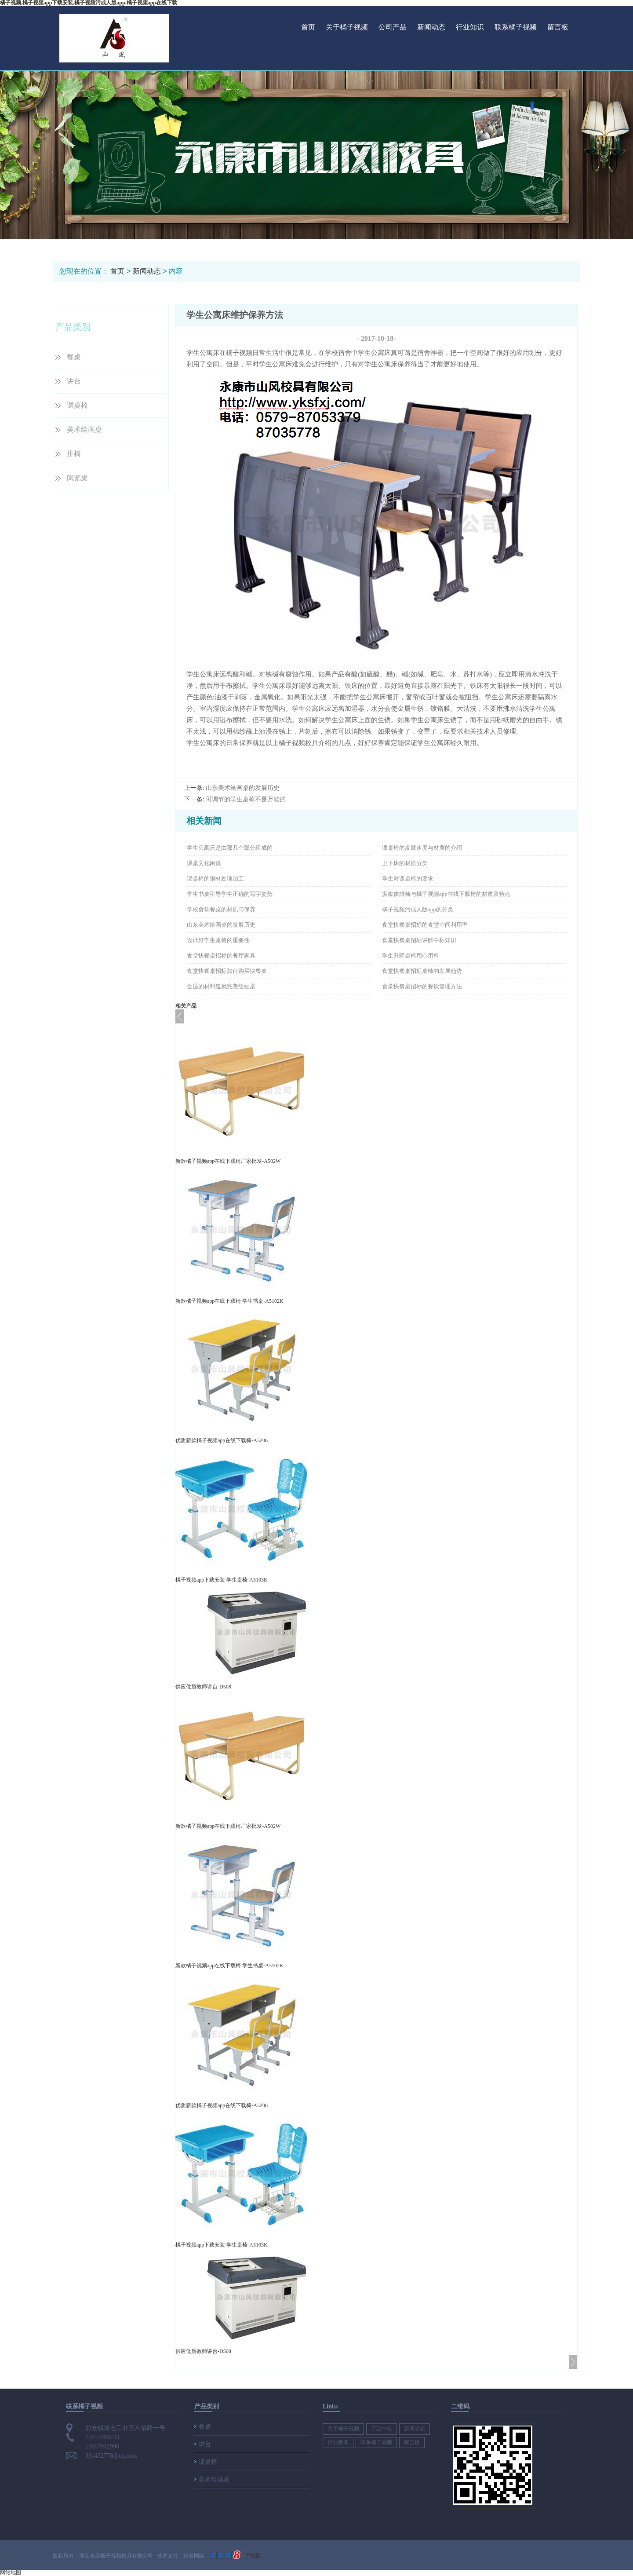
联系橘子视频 (516, 27)
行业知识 (470, 27)
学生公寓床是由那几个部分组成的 (230, 847)
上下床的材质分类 (405, 863)
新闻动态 (431, 27)
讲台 (74, 381)
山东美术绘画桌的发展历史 (243, 788)
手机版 (253, 2556)
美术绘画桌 (84, 429)
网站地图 (10, 2572)
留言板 (557, 27)
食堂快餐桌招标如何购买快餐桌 (227, 971)
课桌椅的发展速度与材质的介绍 (422, 847)
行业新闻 (338, 2442)
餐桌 (74, 357)
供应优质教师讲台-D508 (203, 1687)
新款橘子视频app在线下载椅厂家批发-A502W (227, 1161)
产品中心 (381, 2429)
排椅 (74, 453)
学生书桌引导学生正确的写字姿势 (230, 894)
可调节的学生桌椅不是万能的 (246, 799)
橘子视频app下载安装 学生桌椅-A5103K (221, 1580)
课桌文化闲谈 (204, 863)
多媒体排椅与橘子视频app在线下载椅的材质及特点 (446, 894)
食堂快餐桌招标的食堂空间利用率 (425, 924)
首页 (308, 27)
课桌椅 (77, 405)
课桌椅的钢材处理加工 (215, 878)
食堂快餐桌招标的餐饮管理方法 (422, 986)
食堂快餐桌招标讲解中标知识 (419, 940)
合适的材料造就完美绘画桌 (221, 986)
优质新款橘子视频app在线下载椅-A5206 (221, 1440)
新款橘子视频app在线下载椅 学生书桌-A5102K (229, 1301)
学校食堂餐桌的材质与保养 (221, 909)
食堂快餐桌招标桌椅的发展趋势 (422, 971)
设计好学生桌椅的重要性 (218, 940)
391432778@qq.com (111, 2455)
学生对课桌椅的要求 (407, 878)
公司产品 (392, 27)
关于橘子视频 (347, 27)
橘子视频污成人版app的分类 (417, 909)
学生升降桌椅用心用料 (410, 955)
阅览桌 (77, 478)
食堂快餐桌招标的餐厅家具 (221, 955)
